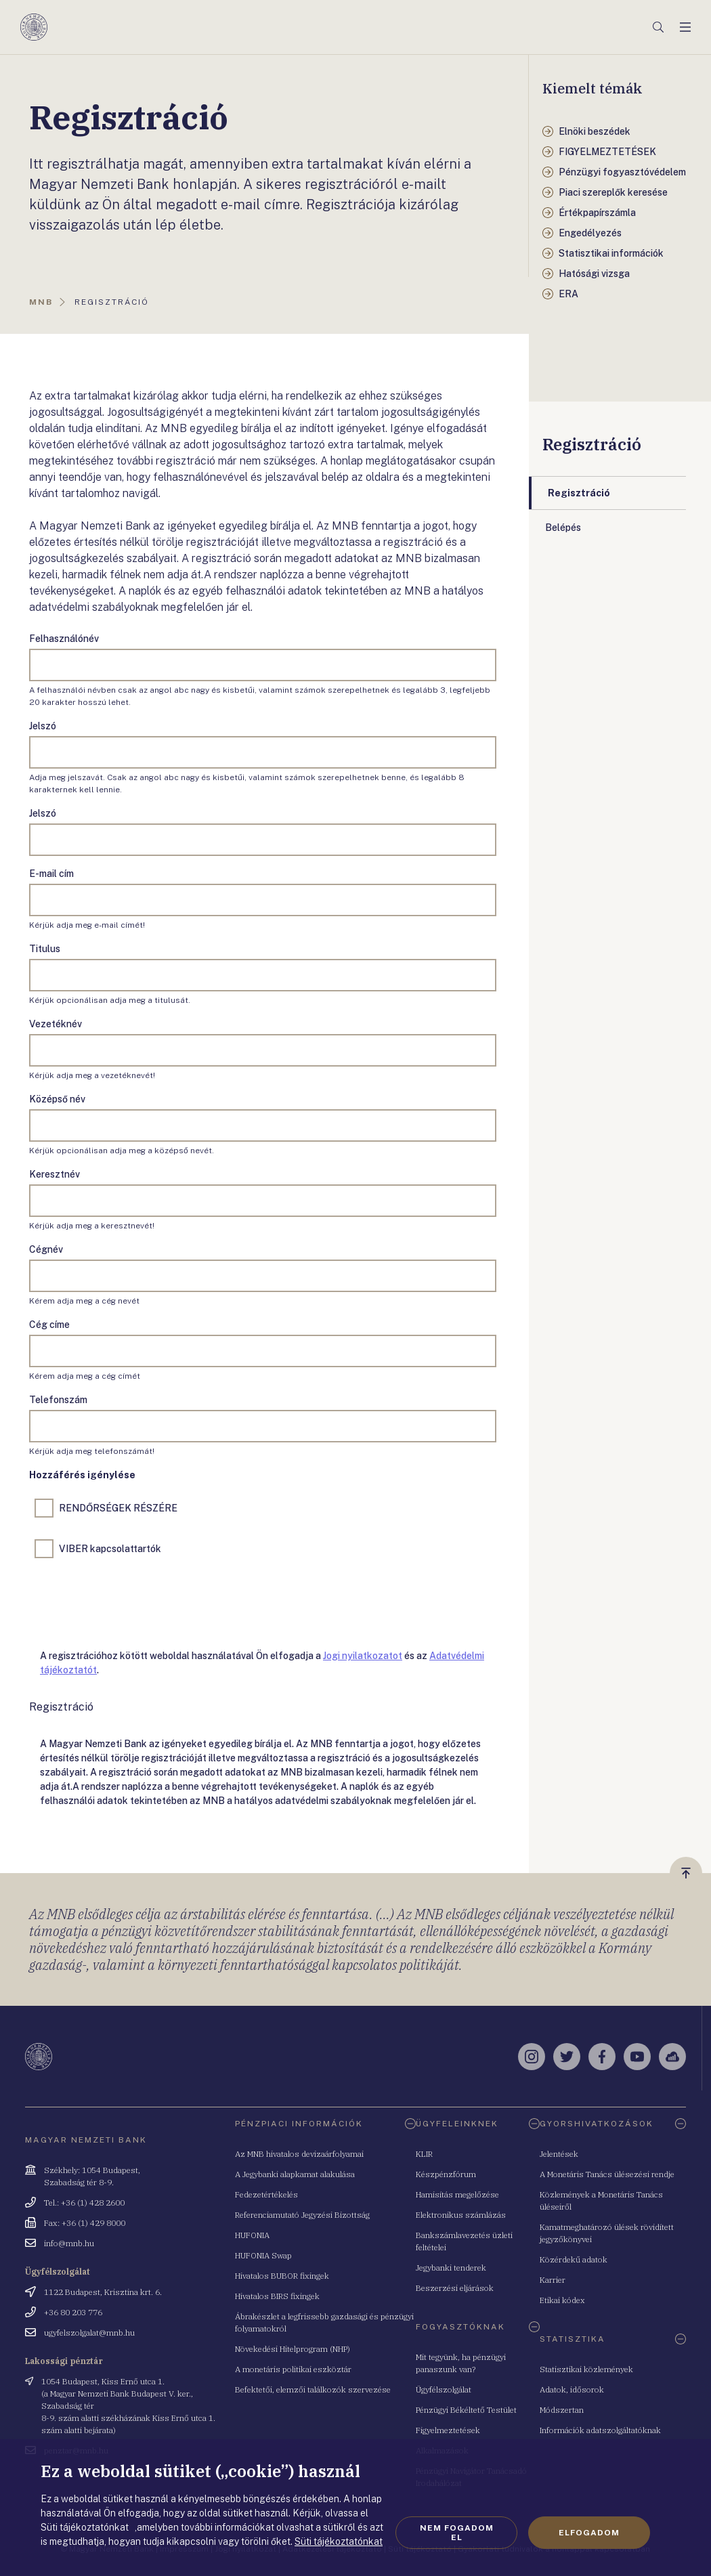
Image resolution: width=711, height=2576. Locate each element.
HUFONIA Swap (263, 2255)
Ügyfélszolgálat (443, 2389)
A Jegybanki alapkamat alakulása (295, 2174)
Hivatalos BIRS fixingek (277, 2296)
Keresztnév (54, 1174)
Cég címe (49, 1324)
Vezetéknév (55, 1023)
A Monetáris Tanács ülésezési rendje (607, 2174)
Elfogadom (589, 2532)
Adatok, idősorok (572, 2389)
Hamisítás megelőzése (457, 2194)
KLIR (424, 2154)
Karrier (552, 2280)
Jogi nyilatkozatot (362, 1655)
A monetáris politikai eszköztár (293, 2369)
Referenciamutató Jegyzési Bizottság (302, 2215)
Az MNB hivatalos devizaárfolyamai (299, 2154)
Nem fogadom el (457, 2532)
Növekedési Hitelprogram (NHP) (292, 2349)
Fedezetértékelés (266, 2194)
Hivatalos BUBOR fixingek (282, 2276)
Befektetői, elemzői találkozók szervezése (313, 2389)
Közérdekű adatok (573, 2259)
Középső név (57, 1099)
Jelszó (42, 726)
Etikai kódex (562, 2300)
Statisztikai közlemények (586, 2369)
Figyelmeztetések (448, 2430)
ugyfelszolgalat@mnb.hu (89, 2332)
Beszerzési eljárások (455, 2288)
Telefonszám (58, 1399)
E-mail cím (51, 873)
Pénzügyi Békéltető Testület (466, 2410)
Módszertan (562, 2410)
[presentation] (132, 1600)
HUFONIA (252, 2235)
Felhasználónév (64, 638)
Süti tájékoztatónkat (339, 2541)
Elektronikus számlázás (461, 2215)
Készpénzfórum (446, 2174)
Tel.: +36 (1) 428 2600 (84, 2202)
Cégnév (46, 1249)
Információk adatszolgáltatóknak (600, 2430)
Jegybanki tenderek (451, 2267)
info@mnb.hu (69, 2243)
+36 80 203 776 (73, 2312)
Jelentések (559, 2154)
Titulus (44, 948)
